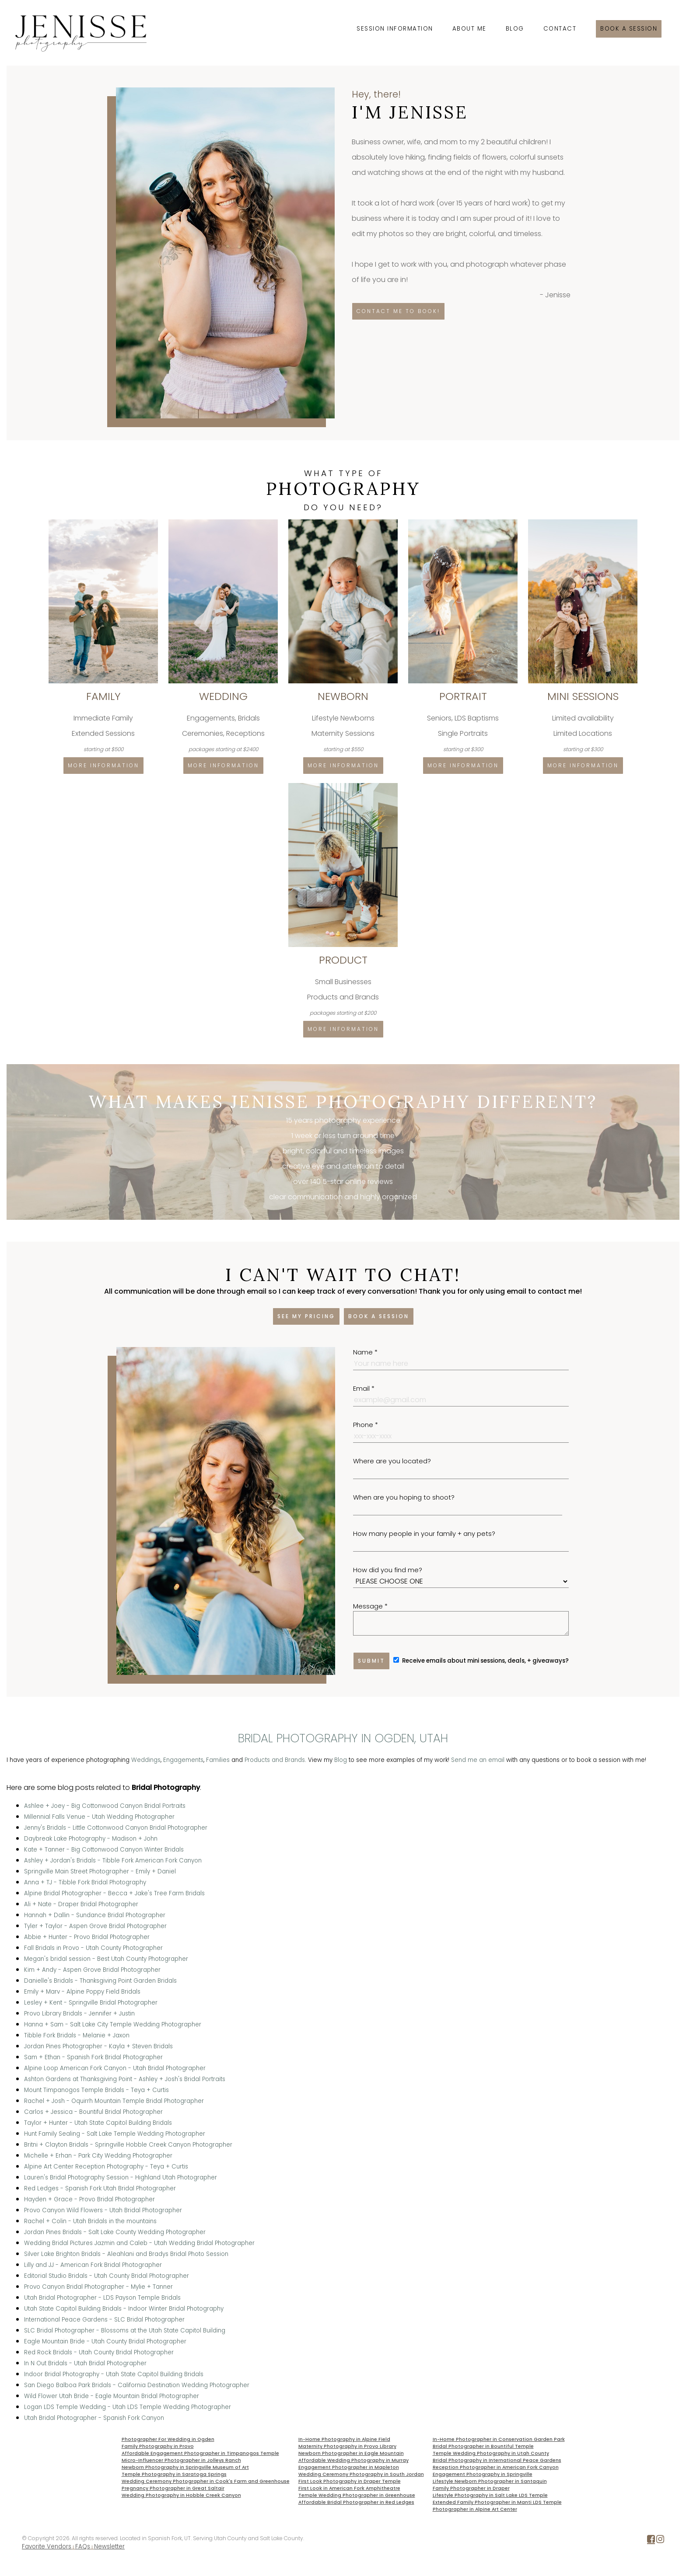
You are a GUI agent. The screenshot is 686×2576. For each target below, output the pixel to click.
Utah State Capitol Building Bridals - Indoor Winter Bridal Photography (124, 2308)
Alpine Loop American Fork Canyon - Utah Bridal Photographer (115, 2068)
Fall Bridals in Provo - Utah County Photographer (93, 1948)
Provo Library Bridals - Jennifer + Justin (79, 2013)
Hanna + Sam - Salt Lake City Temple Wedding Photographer (112, 2024)
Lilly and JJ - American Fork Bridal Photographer (93, 2265)
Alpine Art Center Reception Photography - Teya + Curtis (106, 2166)
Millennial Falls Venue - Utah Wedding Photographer (99, 1817)
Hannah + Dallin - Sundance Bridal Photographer (94, 1915)
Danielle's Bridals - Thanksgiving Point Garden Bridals (100, 1981)
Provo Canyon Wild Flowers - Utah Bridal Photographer (103, 2210)
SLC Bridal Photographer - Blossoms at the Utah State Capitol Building (124, 2330)
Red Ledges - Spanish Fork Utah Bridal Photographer (100, 2188)
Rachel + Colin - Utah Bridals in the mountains (90, 2221)
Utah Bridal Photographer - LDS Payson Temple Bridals (102, 2298)
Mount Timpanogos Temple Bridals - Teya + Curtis (96, 2090)
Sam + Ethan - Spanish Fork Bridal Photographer (93, 2057)
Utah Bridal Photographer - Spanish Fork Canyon (94, 2418)
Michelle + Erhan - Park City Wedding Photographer (98, 2155)
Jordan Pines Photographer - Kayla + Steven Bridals (98, 2046)
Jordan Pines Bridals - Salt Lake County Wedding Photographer (115, 2232)
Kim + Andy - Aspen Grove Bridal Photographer (92, 1970)
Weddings (146, 1760)
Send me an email (477, 1760)
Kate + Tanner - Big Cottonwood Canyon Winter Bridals (104, 1849)
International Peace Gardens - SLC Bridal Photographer (104, 2319)
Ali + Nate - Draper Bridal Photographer (81, 1904)
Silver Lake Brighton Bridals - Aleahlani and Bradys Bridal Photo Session (126, 2254)
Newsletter (109, 2546)
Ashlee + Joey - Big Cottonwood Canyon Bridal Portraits (105, 1806)
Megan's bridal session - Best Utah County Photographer (106, 1959)
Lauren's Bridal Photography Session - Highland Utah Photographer (120, 2177)
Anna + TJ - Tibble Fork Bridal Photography (85, 1882)
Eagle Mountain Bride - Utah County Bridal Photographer (105, 2341)
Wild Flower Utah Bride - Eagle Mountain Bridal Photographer (111, 2396)
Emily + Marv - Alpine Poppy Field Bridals (82, 1992)
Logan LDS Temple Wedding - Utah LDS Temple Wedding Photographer (127, 2407)
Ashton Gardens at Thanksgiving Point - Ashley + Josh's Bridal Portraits (124, 2079)
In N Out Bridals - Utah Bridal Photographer (85, 2363)
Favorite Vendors (46, 2546)
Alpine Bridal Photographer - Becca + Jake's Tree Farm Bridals (114, 1893)
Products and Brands (275, 1760)
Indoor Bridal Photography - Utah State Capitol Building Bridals (113, 2374)
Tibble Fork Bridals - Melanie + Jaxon (77, 2035)
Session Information (395, 28)
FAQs (82, 2546)
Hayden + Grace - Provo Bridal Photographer (89, 2199)
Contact (560, 28)
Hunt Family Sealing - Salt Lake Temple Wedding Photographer (114, 2134)
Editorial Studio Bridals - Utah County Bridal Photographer (106, 2276)
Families (218, 1760)
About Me (469, 28)
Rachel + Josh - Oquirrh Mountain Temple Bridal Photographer (114, 2101)
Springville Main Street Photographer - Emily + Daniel (100, 1871)
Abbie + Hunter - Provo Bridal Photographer (87, 1937)
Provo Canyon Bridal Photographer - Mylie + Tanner (98, 2287)
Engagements (183, 1760)
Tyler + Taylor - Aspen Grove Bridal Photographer (95, 1926)
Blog (515, 28)
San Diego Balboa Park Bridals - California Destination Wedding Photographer (136, 2385)
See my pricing (306, 1316)
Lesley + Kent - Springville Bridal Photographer (91, 2002)
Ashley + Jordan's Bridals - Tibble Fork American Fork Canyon (113, 1860)
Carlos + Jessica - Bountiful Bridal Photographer (93, 2112)
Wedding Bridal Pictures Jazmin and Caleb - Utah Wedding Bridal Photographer (139, 2243)
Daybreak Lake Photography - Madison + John (91, 1839)
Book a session (628, 28)
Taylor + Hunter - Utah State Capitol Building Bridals (98, 2123)
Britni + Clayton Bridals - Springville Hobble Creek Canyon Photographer (128, 2145)
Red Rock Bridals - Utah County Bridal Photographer (99, 2352)
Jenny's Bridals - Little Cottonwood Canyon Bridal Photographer (115, 1828)
